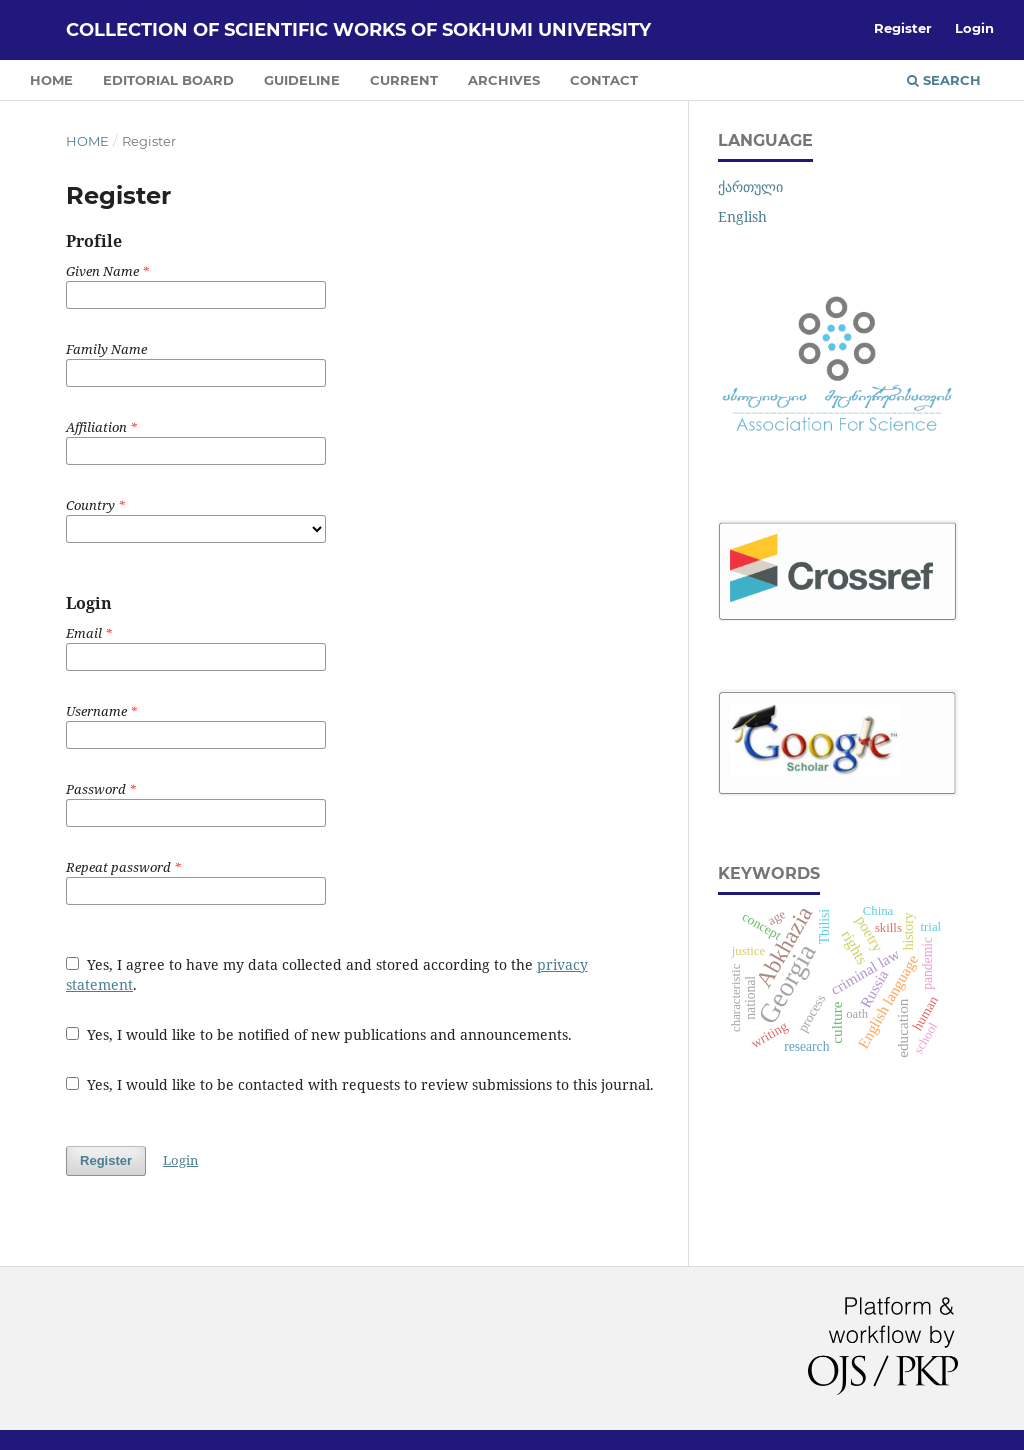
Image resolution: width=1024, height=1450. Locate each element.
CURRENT (404, 80)
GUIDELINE (302, 80)
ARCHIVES (504, 80)
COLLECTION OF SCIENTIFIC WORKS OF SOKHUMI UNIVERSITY (358, 30)
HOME (51, 80)
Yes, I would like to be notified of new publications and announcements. (319, 1034)
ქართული (750, 186)
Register (903, 28)
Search (944, 80)
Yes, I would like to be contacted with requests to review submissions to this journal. (360, 1084)
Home (87, 141)
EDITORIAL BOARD (168, 80)
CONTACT (604, 80)
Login (974, 28)
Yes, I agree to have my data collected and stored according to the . (327, 974)
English (742, 216)
